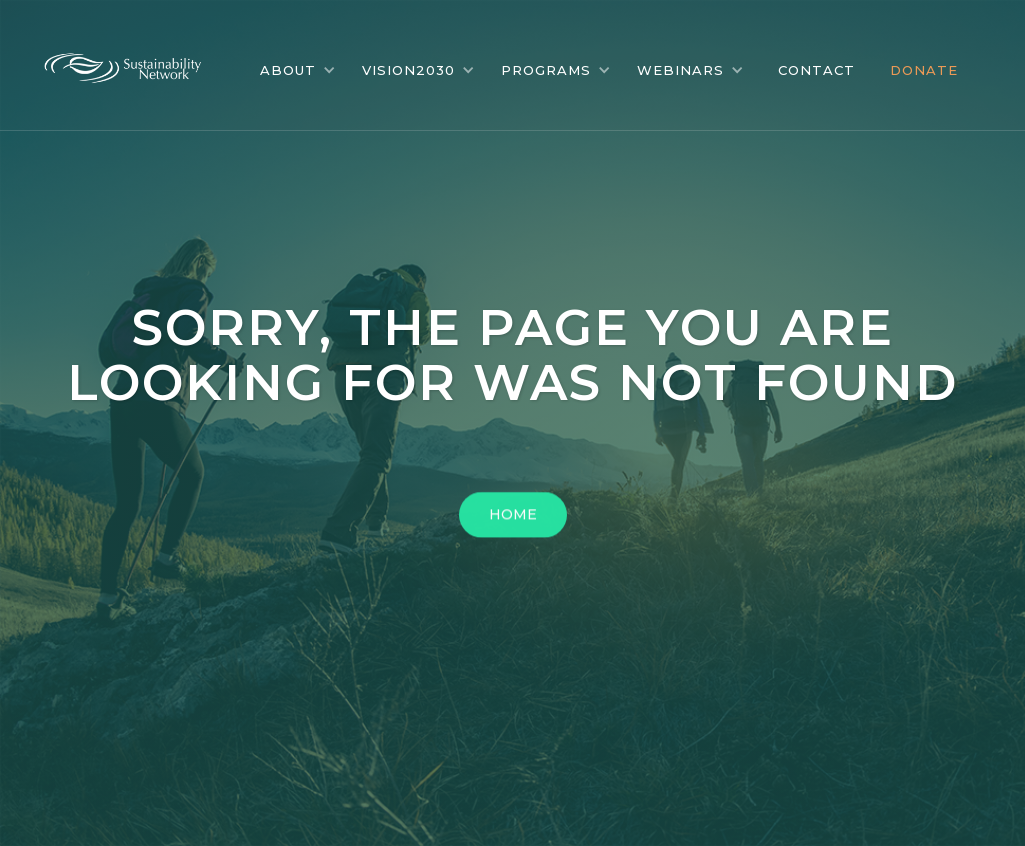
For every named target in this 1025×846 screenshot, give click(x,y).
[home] (138, 63)
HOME (513, 517)
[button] (298, 70)
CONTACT (816, 70)
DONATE (924, 70)
